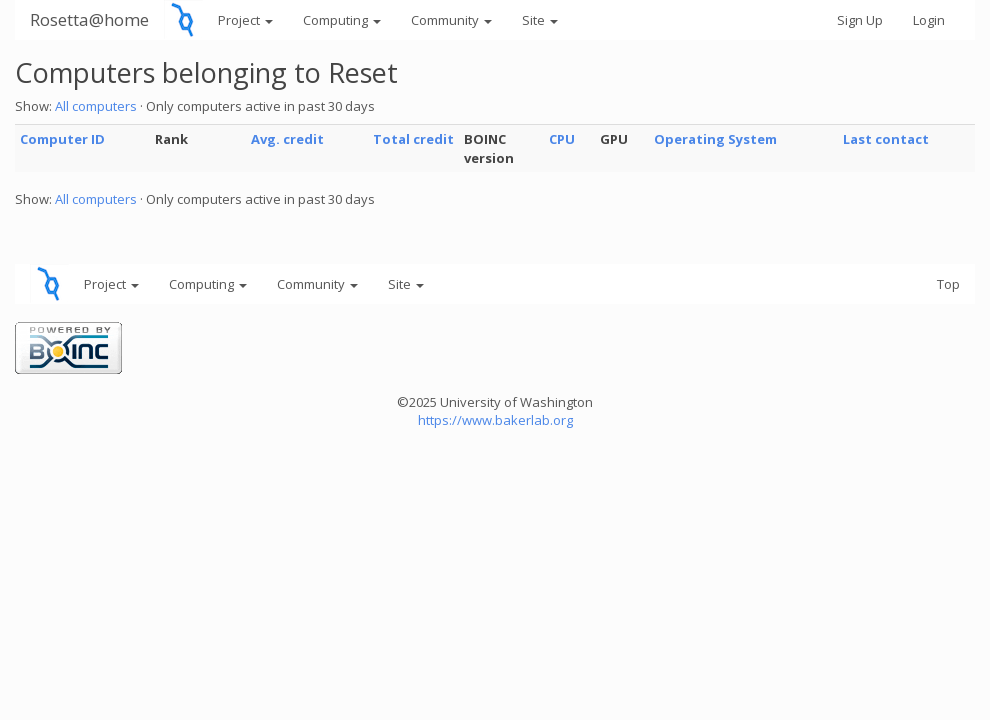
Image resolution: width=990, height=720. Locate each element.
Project (245, 20)
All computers (96, 106)
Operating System (715, 139)
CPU (562, 139)
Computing (342, 20)
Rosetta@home (89, 19)
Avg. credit (287, 139)
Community (451, 20)
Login (929, 20)
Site (540, 20)
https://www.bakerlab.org (495, 420)
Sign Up (860, 20)
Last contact (886, 139)
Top (948, 284)
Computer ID (62, 139)
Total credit (413, 139)
